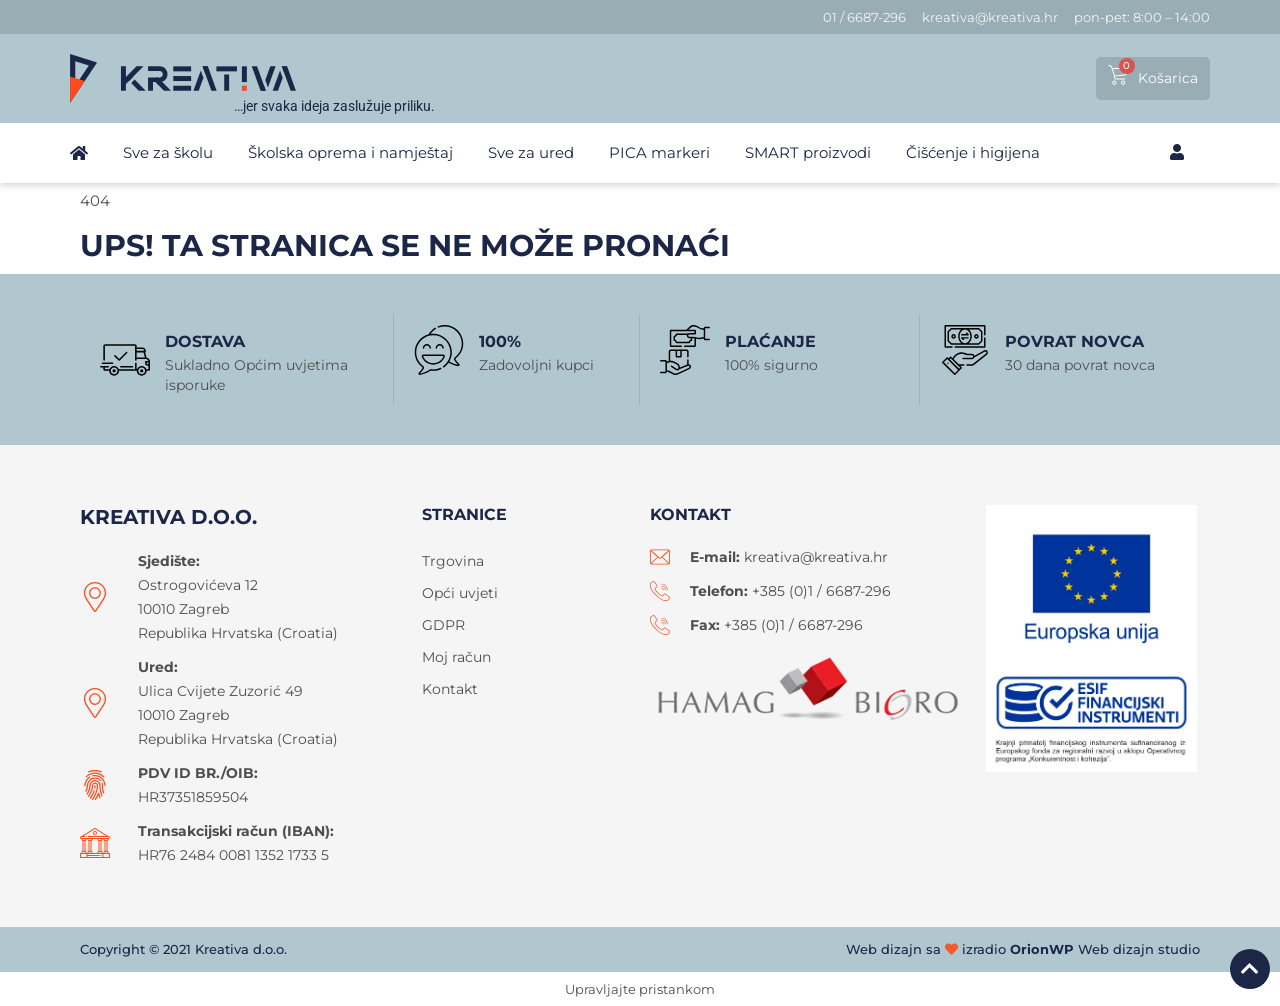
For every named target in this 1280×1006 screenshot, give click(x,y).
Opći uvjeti (460, 593)
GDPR (443, 625)
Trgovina (453, 561)
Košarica (1168, 78)
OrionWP (1042, 949)
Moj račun (456, 657)
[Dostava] (125, 360)
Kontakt (450, 689)
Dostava (205, 341)
